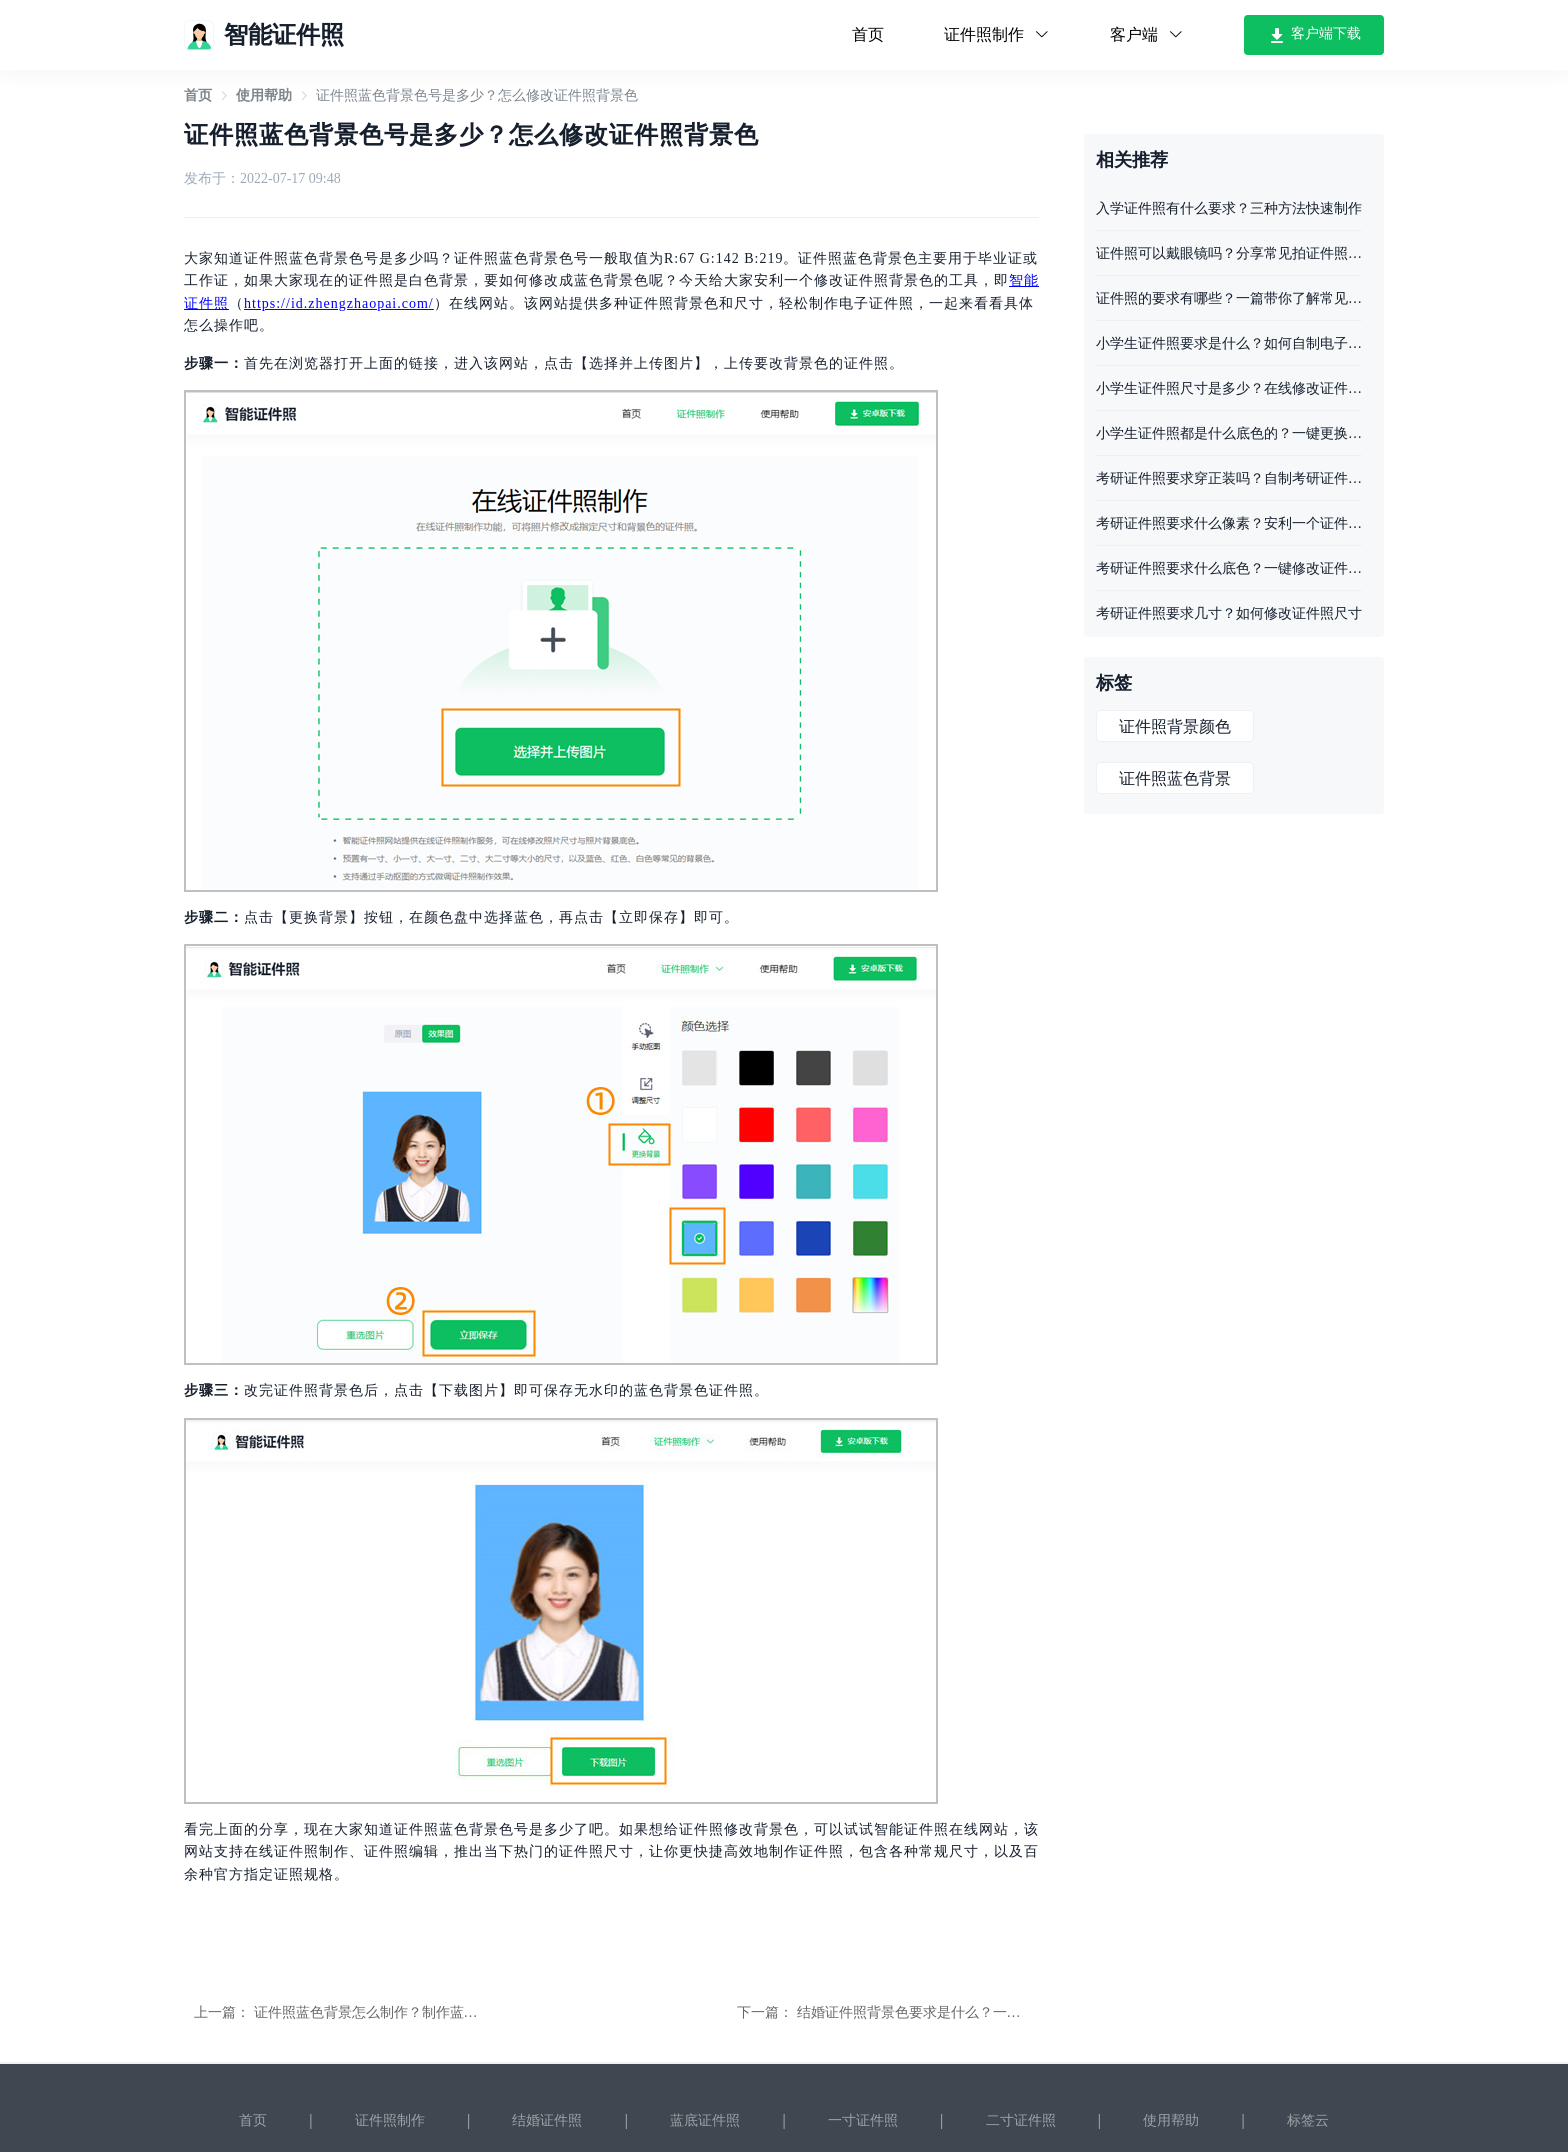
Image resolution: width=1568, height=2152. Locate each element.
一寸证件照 (863, 2120)
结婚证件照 (547, 2120)
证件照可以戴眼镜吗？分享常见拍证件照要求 (1229, 253)
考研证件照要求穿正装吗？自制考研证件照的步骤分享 (1229, 478)
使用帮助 (264, 95)
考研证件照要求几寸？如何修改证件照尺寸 (1229, 613)
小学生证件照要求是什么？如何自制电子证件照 (1229, 343)
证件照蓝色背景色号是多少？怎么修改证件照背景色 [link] (477, 95)
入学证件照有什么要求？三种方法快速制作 (1229, 208)
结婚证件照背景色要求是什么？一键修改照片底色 (951, 2012)
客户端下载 (1314, 35)
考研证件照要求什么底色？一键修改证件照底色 (1229, 568)
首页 (868, 34)
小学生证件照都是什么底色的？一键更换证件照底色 (1229, 433)
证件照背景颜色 (1175, 726)
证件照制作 (390, 2120)
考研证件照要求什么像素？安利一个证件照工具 (1229, 523)
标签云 (1308, 2120)
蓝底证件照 (705, 2120)
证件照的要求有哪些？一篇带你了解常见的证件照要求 (1229, 298)
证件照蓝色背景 (1175, 778)
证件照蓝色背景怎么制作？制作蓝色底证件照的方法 (415, 2012)
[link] (198, 95)
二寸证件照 (1021, 2120)
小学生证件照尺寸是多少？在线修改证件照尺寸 (1229, 388)
